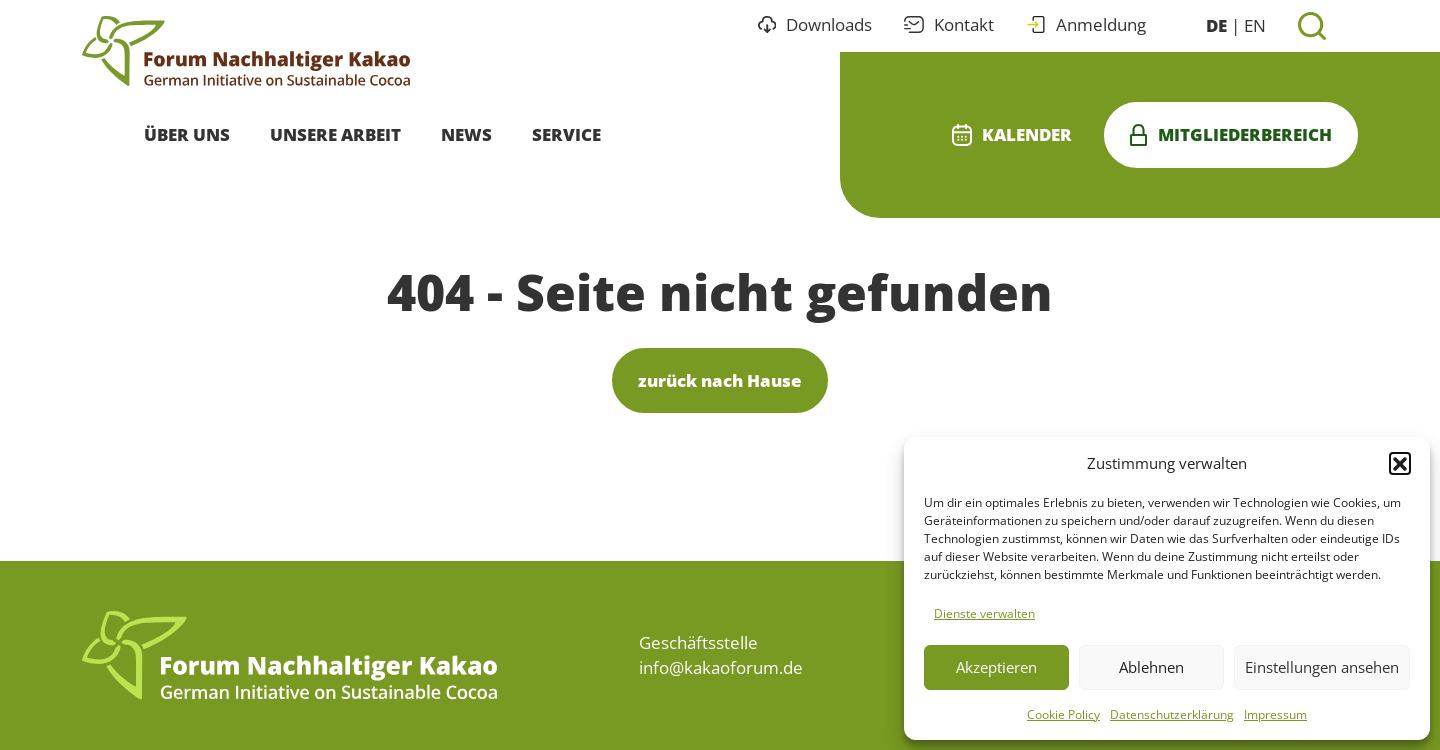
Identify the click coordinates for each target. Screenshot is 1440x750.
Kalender (1012, 134)
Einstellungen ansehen (1322, 667)
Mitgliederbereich (1231, 134)
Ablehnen (1151, 667)
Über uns (187, 134)
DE (1216, 25)
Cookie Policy (1063, 714)
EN (1255, 25)
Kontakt (949, 24)
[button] (1400, 463)
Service (566, 134)
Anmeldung (1086, 24)
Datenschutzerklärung (1172, 714)
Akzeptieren (996, 667)
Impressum (1275, 714)
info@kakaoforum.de (721, 667)
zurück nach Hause (720, 380)
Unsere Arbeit (335, 134)
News (466, 134)
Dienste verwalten (984, 613)
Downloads (815, 24)
